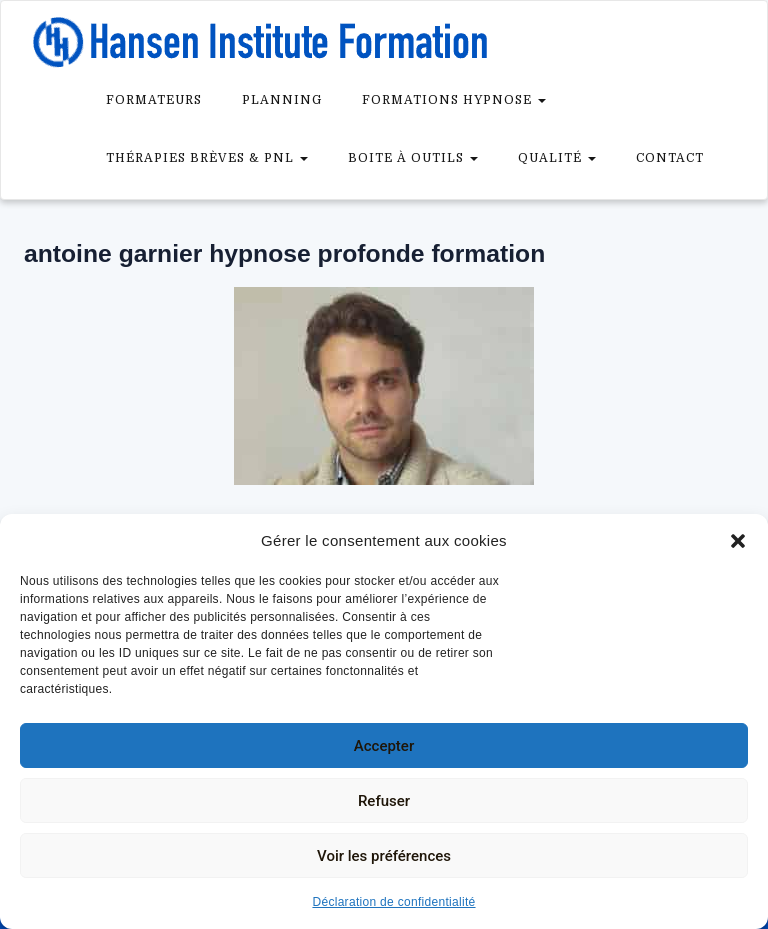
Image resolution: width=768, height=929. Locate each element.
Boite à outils (413, 158)
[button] (738, 541)
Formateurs (154, 100)
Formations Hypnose (454, 100)
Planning (282, 100)
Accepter (384, 746)
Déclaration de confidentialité (393, 902)
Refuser (384, 801)
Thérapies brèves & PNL (207, 158)
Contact (670, 158)
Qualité (557, 158)
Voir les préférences (384, 856)
